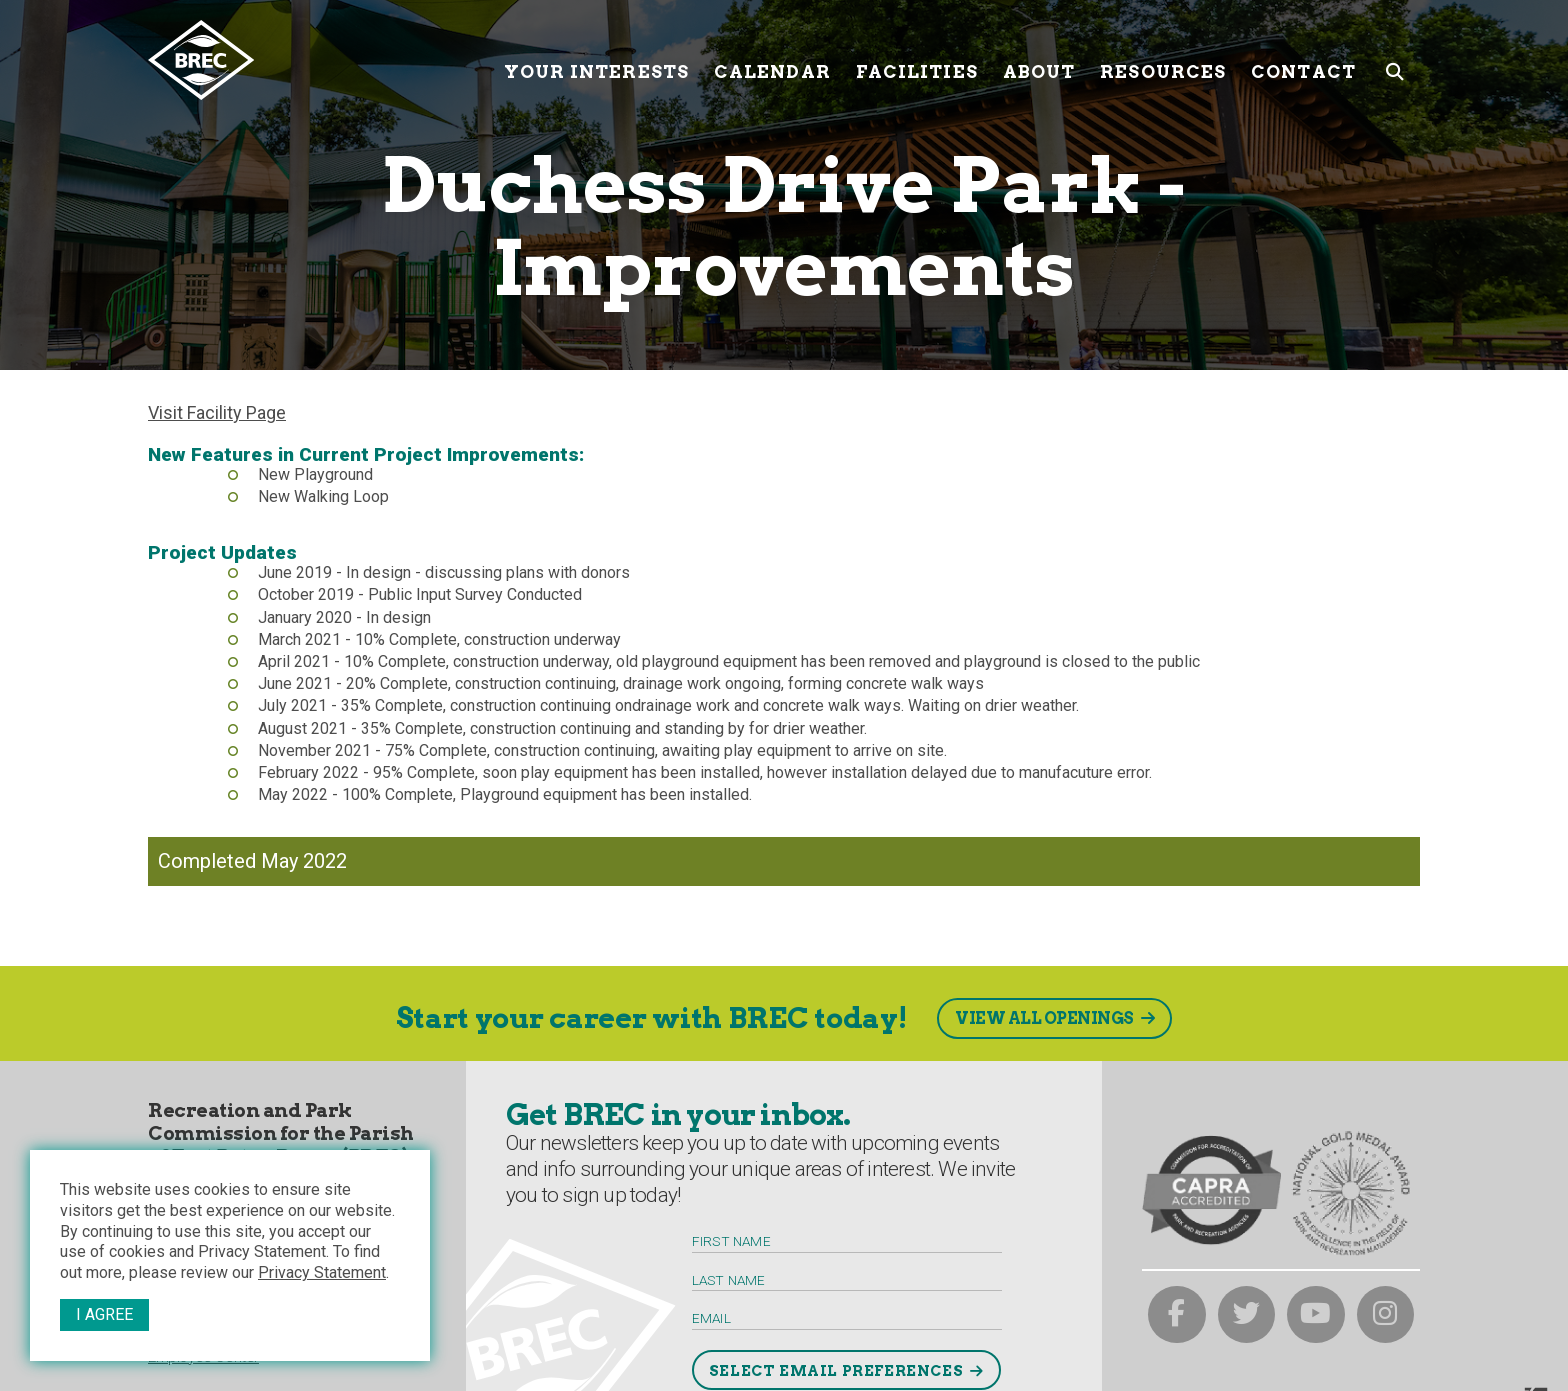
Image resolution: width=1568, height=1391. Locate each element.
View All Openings (1044, 1018)
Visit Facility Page (217, 412)
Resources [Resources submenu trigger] (1163, 59)
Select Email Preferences (836, 1371)
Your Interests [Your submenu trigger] (596, 59)
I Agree (104, 1314)
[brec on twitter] (1247, 1315)
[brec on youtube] (1316, 1315)
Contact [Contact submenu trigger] (1303, 59)
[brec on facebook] (1177, 1315)
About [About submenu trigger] (1039, 59)
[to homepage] (318, 60)
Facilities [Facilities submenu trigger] (917, 59)
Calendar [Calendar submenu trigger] (772, 59)
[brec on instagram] (1386, 1315)
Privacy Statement (322, 1272)
